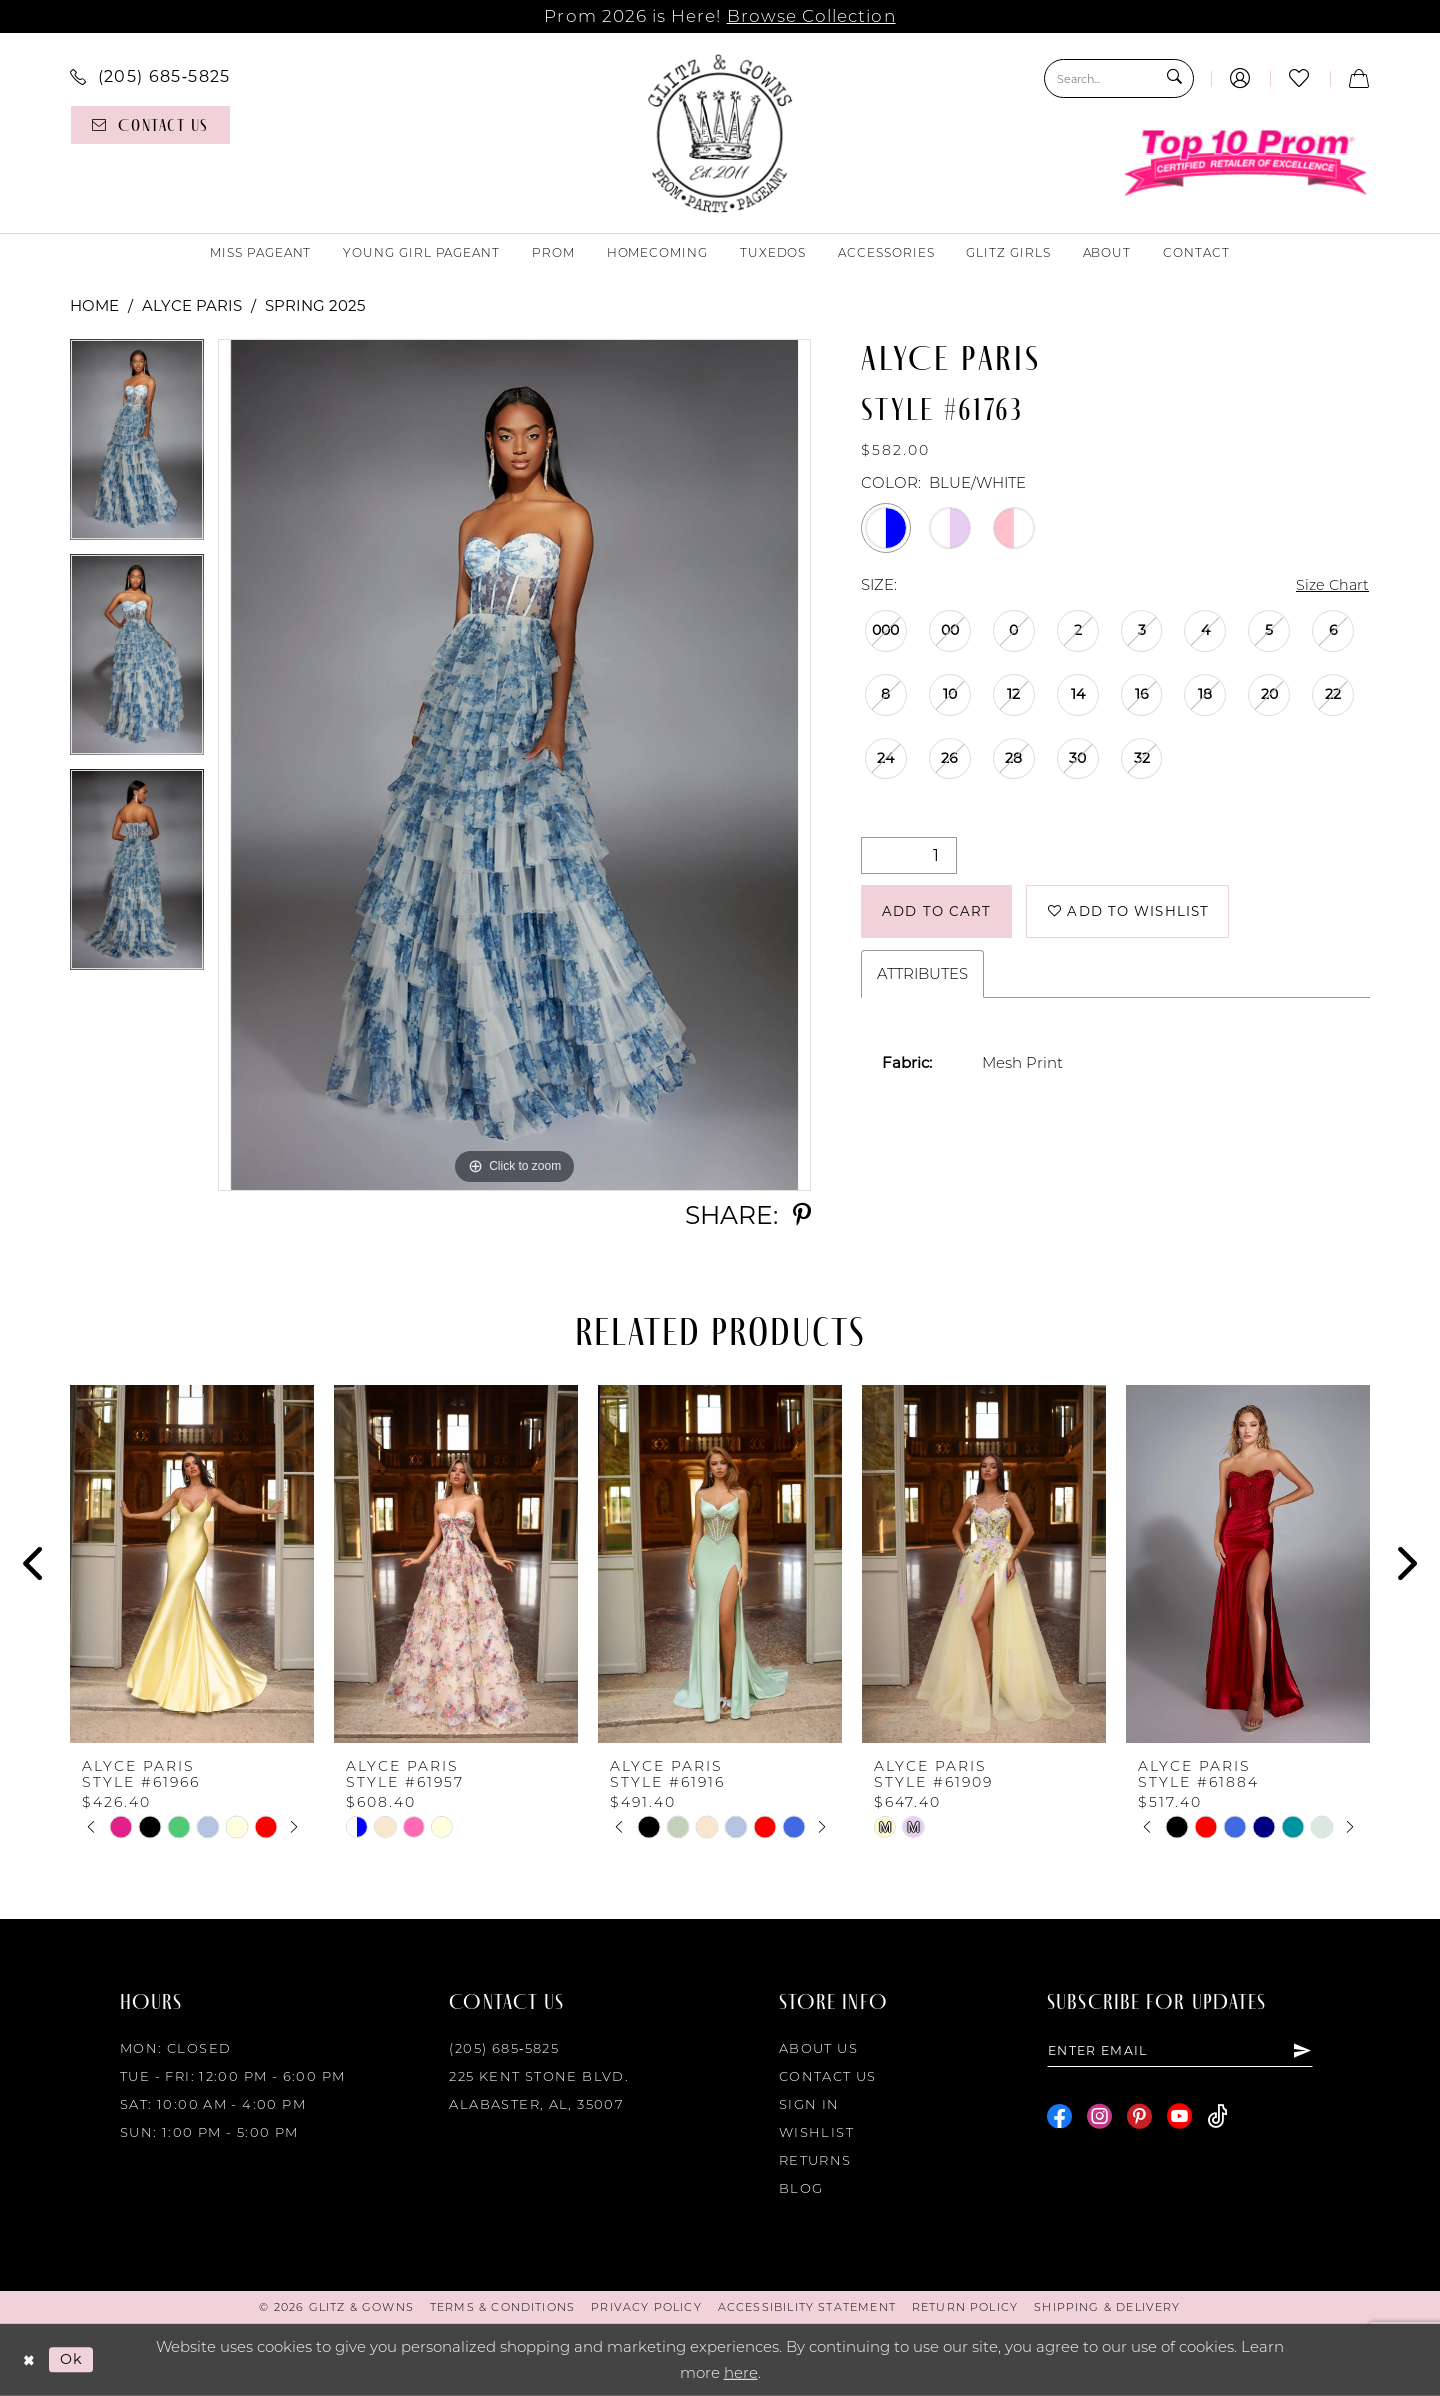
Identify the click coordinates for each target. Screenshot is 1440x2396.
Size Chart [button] (1331, 585)
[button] (1240, 78)
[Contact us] (150, 125)
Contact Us (828, 2076)
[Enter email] (1185, 2051)
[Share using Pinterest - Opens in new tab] (802, 1215)
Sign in (809, 2104)
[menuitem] (150, 76)
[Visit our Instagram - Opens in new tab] (1099, 2117)
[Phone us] (150, 76)
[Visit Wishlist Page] (1299, 78)
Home (94, 305)
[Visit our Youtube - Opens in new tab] (1179, 2117)
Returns (815, 2160)
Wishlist (816, 2132)
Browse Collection (811, 16)
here (741, 2372)
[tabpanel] (137, 446)
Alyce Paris (192, 305)
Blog (801, 2188)
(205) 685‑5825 (504, 2048)
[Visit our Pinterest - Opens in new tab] (1139, 2117)
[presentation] (192, 1564)
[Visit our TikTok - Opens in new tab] (1217, 2117)
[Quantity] (909, 856)
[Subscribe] (1314, 2051)
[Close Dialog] (29, 2360)
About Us (818, 2048)
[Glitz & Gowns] (720, 133)
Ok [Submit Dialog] (74, 2359)
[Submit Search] (1173, 78)
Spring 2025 (315, 305)
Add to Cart (939, 914)
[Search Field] (1119, 78)
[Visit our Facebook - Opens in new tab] (1059, 2117)
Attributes (922, 977)
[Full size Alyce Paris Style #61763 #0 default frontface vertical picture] (514, 765)
